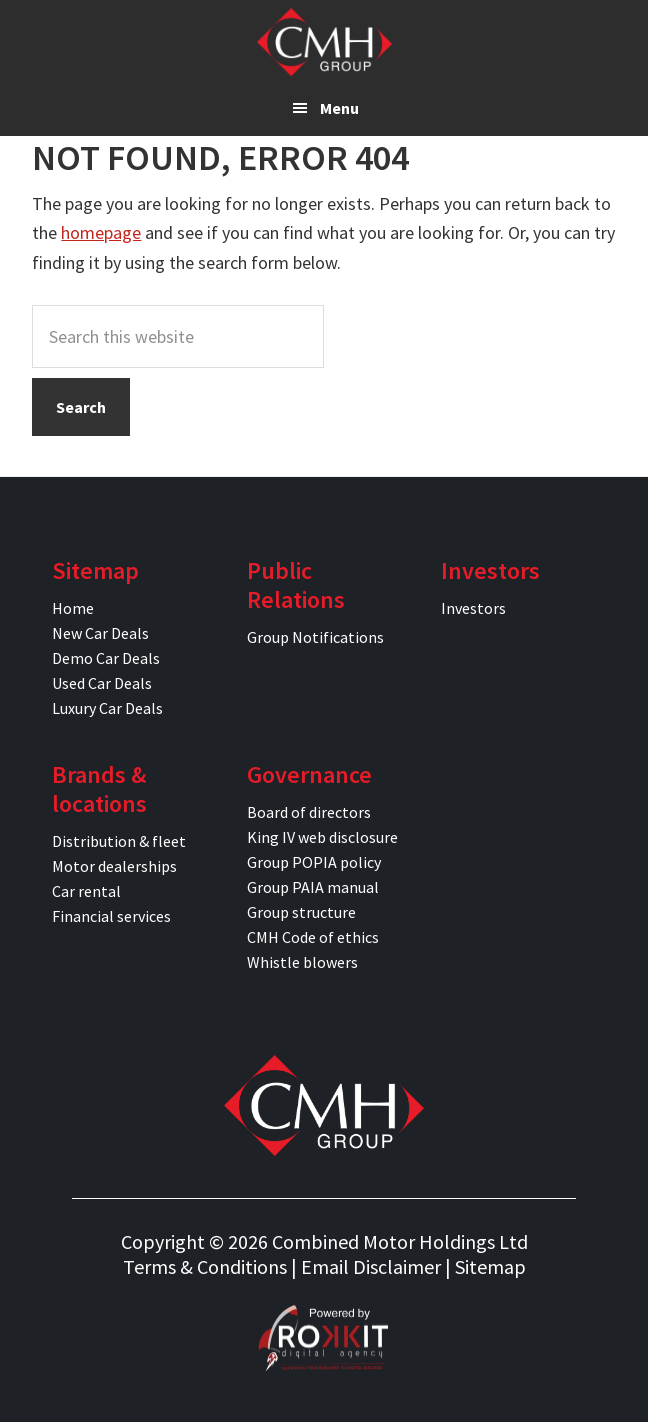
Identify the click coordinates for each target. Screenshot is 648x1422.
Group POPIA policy (314, 862)
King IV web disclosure (322, 837)
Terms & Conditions (205, 1266)
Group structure (301, 912)
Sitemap (490, 1266)
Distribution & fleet (119, 841)
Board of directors (309, 812)
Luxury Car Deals (107, 708)
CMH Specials (324, 42)
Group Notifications (315, 637)
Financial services (111, 916)
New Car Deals (100, 633)
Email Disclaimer (371, 1266)
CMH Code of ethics (313, 937)
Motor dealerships (114, 866)
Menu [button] (339, 108)
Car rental (86, 891)
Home (73, 608)
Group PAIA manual (313, 887)
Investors (473, 608)
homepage (101, 232)
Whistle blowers (302, 962)
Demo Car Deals (106, 658)
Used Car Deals (102, 683)
